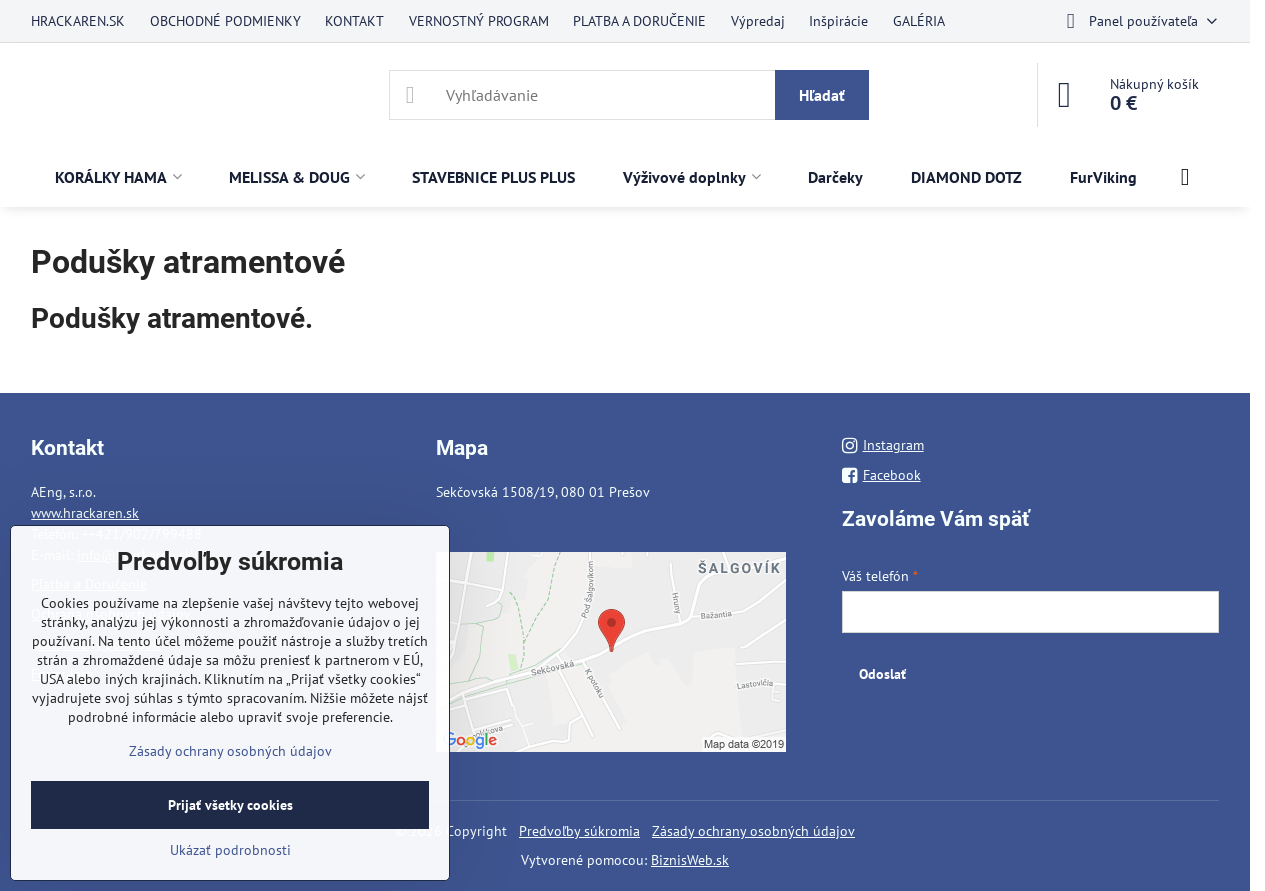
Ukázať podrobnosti (230, 850)
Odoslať (882, 674)
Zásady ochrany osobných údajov (753, 831)
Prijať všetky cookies (230, 805)
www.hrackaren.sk (85, 513)
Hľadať (822, 95)
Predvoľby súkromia (579, 831)
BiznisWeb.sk (690, 860)
